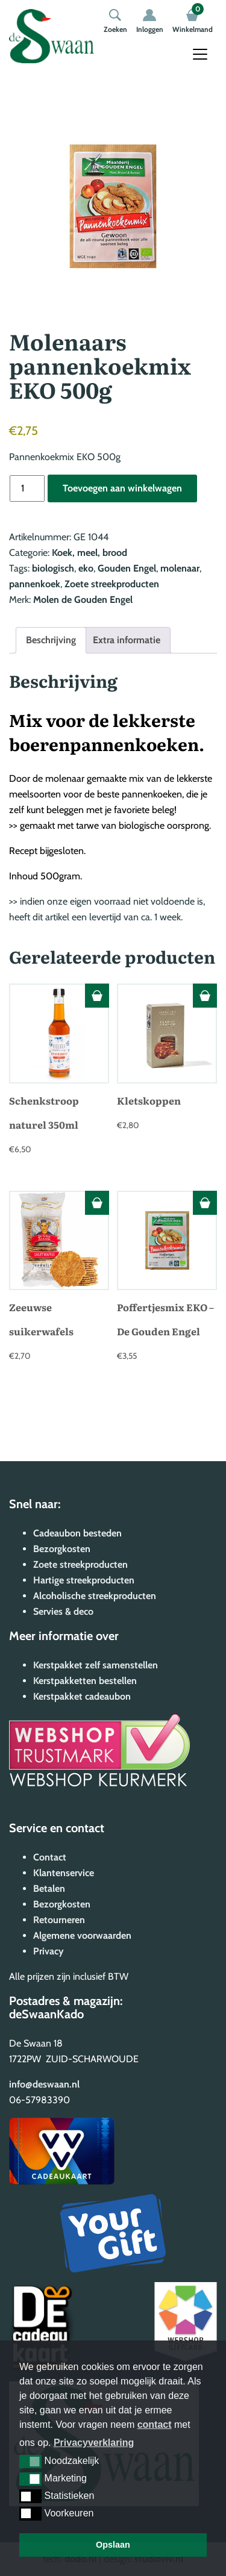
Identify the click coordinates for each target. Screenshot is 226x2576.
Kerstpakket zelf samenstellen (95, 1665)
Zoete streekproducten (111, 584)
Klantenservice (63, 1873)
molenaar (179, 568)
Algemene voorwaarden (82, 1935)
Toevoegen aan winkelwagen (122, 488)
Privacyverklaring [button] (94, 2442)
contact (154, 2424)
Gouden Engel (127, 568)
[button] (30, 2461)
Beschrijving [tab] (51, 640)
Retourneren (59, 1920)
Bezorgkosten (61, 1549)
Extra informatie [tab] (126, 640)
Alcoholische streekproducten (94, 1595)
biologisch (53, 568)
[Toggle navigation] (200, 54)
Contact (49, 1857)
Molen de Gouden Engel (83, 599)
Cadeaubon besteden (77, 1533)
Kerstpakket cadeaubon (82, 1696)
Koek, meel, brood (89, 552)
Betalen (49, 1888)
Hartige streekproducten (83, 1580)
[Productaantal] (27, 488)
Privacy (48, 1951)
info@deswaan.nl (44, 2084)
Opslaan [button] (113, 2544)
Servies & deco (63, 1611)
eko (85, 568)
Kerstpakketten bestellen (85, 1680)
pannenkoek (34, 584)
